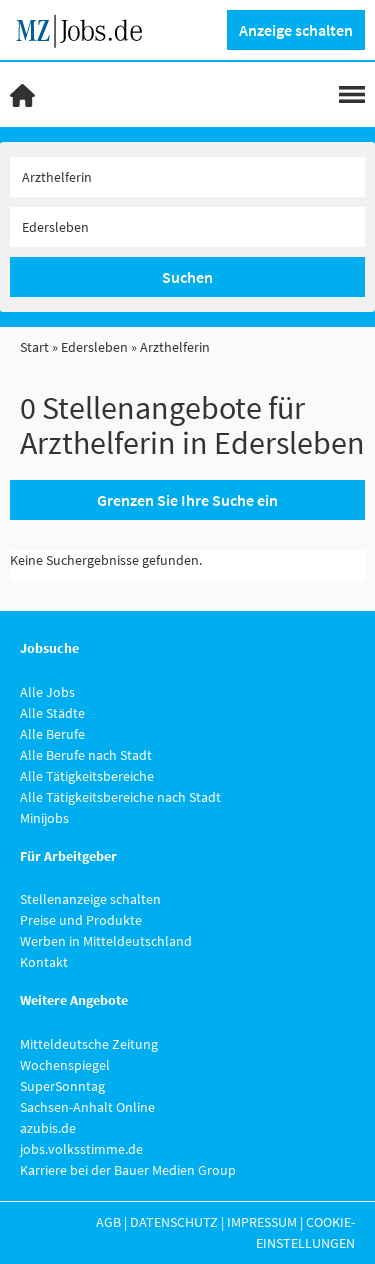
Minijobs (44, 818)
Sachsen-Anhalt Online (87, 1107)
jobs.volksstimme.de (81, 1149)
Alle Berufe (52, 734)
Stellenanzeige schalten (90, 899)
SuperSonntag (62, 1086)
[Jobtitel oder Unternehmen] (187, 177)
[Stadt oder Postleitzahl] (187, 227)
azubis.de (48, 1128)
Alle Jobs (47, 692)
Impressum (262, 1222)
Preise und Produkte (81, 920)
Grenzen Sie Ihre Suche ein (187, 500)
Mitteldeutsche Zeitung (89, 1044)
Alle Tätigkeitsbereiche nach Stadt (120, 797)
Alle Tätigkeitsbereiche (87, 776)
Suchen (187, 277)
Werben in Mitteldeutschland (106, 941)
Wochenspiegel (65, 1065)
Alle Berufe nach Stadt (86, 755)
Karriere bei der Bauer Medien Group (128, 1170)
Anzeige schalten (296, 30)
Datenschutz (174, 1222)
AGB (108, 1222)
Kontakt (44, 962)
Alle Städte (52, 713)
